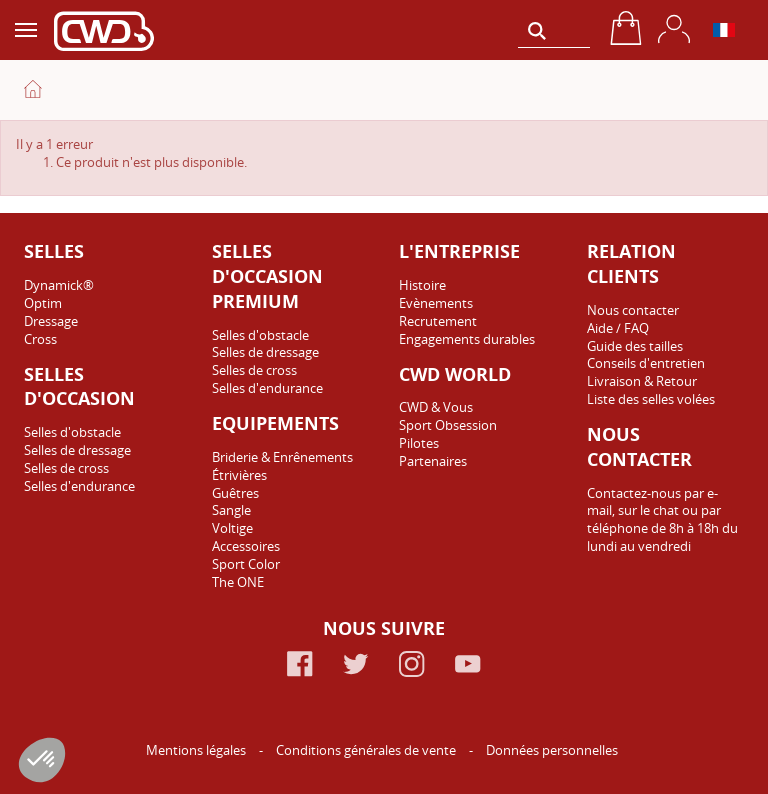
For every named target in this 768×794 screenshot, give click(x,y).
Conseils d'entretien (646, 363)
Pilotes (419, 443)
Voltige (232, 528)
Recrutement (438, 321)
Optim (43, 303)
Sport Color (246, 564)
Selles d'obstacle (72, 432)
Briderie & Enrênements (282, 457)
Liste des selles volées (651, 399)
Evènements (436, 303)
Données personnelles (552, 750)
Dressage (51, 321)
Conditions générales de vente (367, 750)
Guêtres (235, 493)
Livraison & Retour (642, 381)
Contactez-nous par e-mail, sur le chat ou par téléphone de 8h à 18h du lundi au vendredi (662, 520)
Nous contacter (633, 310)
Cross (40, 339)
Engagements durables (467, 339)
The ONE (238, 582)
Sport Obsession (448, 425)
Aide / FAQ (618, 328)
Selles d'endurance (79, 486)
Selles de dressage (77, 450)
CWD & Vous (436, 407)
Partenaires (433, 461)
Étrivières (239, 475)
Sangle (231, 510)
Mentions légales (197, 750)
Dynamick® (59, 285)
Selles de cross (66, 468)
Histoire (422, 285)
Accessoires (246, 546)
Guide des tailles (635, 346)
